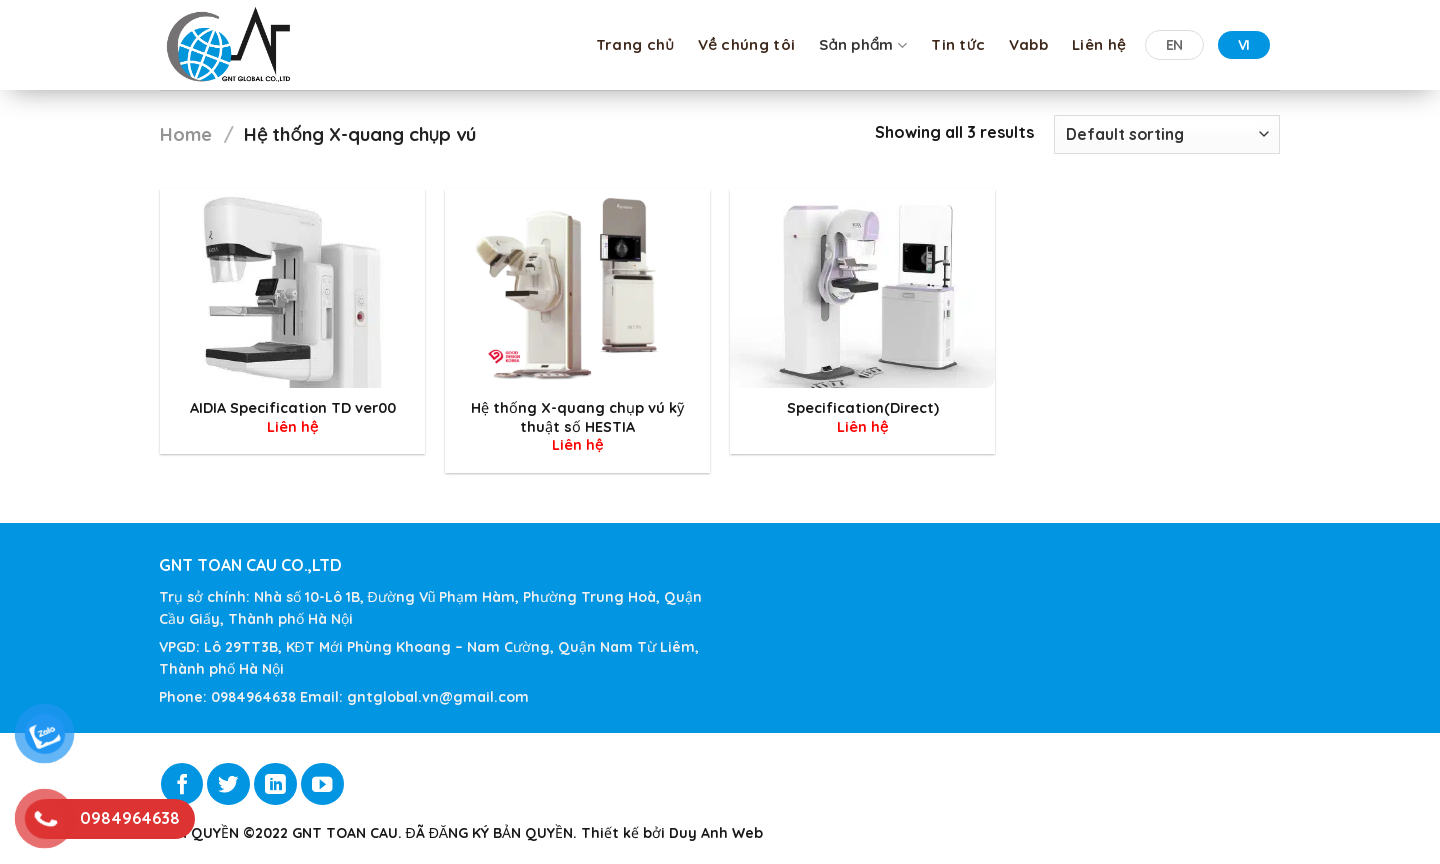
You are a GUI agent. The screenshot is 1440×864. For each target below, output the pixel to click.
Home (186, 134)
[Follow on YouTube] (322, 784)
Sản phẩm (863, 45)
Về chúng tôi (746, 44)
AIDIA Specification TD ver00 (293, 408)
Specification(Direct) (863, 408)
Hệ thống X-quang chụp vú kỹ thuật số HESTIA (577, 417)
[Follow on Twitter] (228, 784)
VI (1244, 45)
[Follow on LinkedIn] (275, 784)
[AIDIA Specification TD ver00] (292, 288)
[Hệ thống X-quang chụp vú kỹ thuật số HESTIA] (577, 288)
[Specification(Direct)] (862, 288)
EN (1174, 45)
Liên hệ (1099, 44)
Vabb (1028, 44)
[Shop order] (1167, 134)
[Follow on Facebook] (182, 784)
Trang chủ (635, 44)
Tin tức (958, 44)
